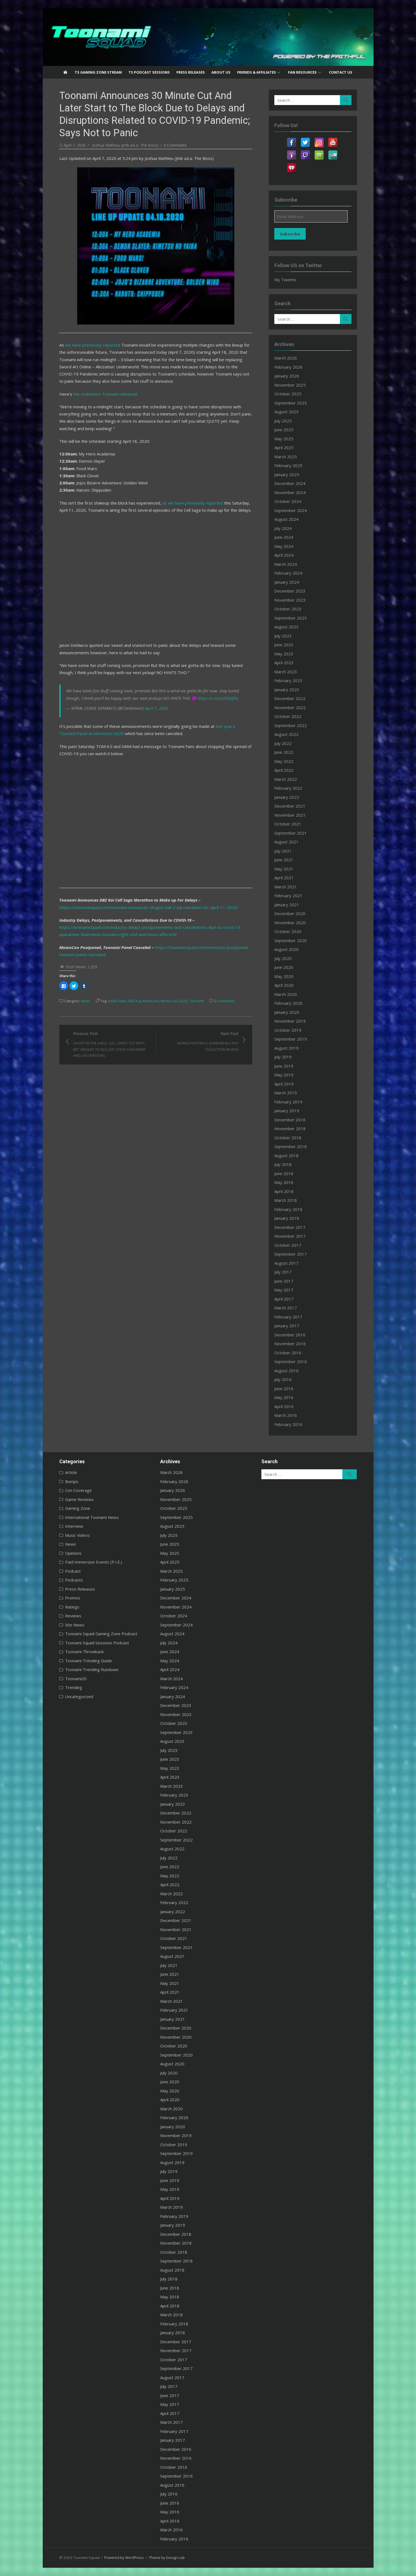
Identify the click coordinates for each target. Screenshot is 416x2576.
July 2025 (283, 420)
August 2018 (286, 1155)
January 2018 (286, 1218)
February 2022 (288, 788)
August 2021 (286, 842)
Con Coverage (78, 1490)
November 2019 (290, 1021)
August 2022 (286, 734)
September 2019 (290, 1039)
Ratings (72, 1607)
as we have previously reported (192, 503)
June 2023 (283, 644)
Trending (73, 1687)
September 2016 (290, 1361)
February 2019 (288, 1102)
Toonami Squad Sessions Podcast (97, 1642)
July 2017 (283, 1272)
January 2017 (286, 1325)
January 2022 (286, 797)
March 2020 (285, 994)
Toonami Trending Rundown (92, 1669)
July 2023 (283, 636)
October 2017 (287, 1245)
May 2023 (283, 653)
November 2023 (290, 600)
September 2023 (290, 618)
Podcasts (74, 1580)
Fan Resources (302, 72)
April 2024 (284, 555)
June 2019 (283, 1066)
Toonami (196, 1000)
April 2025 (284, 447)
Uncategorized (79, 1696)
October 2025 (287, 393)
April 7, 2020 (156, 708)
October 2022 (287, 716)
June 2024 (283, 537)
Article (71, 1472)
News (85, 1000)
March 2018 (285, 1200)
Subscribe (290, 234)
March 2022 (285, 779)
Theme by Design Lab (167, 2557)
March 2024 (285, 564)
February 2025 (288, 465)
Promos (72, 1598)
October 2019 (287, 1030)
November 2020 (290, 922)
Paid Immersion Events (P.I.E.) (93, 1562)
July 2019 (283, 1057)
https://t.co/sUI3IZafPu (218, 698)
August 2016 (286, 1370)
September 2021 (290, 833)
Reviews (73, 1615)
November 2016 (290, 1343)
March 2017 (285, 1307)
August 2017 (286, 1263)
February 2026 (288, 367)
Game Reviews (79, 1499)
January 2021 (286, 904)
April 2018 (284, 1191)
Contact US (340, 72)
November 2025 (290, 385)
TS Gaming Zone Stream (98, 72)
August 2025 (286, 411)
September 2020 (290, 940)
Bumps (71, 1481)
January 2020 (286, 1012)
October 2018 (287, 1137)
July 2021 (283, 851)
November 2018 (290, 1128)
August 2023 (286, 626)
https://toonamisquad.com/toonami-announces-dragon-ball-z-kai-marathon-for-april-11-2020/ (148, 907)
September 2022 (290, 725)
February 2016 (288, 1424)
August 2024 (286, 519)
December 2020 (289, 913)
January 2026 (286, 376)
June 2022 (283, 752)
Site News (74, 1625)
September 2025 (290, 403)
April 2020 (284, 985)
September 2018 (290, 1146)
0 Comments (175, 145)
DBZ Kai (134, 1000)
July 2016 (283, 1379)
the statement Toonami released (104, 394)
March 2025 (285, 456)
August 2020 (286, 949)
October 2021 (287, 824)
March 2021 (285, 886)
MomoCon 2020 (174, 1000)
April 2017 (284, 1299)
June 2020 (283, 967)
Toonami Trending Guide (88, 1660)
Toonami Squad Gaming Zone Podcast (101, 1633)
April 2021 (284, 877)
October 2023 (287, 609)
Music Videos (77, 1535)
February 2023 (288, 680)
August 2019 (286, 1048)
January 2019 (286, 1110)
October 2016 (287, 1352)
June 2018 (283, 1173)
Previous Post (111, 1045)
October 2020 (287, 931)
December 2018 (289, 1119)
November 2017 (290, 1236)
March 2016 (285, 1415)
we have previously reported (92, 345)
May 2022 (283, 761)
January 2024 (286, 582)
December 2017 (289, 1227)
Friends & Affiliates (256, 72)
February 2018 (288, 1209)
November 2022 (290, 707)
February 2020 (288, 1003)
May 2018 (283, 1182)
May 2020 (283, 976)
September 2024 (290, 510)
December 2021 (289, 806)
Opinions (73, 1553)
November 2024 (290, 492)
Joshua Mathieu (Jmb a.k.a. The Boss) (125, 145)
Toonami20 (76, 1678)
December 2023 (289, 591)
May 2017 (283, 1290)
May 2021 (283, 869)
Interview (74, 1526)
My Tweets (285, 279)
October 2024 (287, 501)
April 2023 (284, 662)
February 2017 (288, 1317)
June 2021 (283, 859)
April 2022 (284, 770)
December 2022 (289, 698)
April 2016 (284, 1406)
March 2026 (285, 358)
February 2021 (288, 895)
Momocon (151, 1000)
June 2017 (283, 1281)
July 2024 (283, 528)
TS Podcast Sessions (149, 72)
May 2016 (283, 1397)
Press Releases (190, 72)
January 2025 (286, 474)
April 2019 (284, 1084)
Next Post (200, 1041)
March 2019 (285, 1092)
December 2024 (289, 483)
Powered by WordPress (124, 2557)
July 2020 (283, 958)
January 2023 (286, 689)
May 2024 (283, 546)
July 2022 (283, 743)
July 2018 (283, 1164)
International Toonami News (92, 1517)
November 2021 (290, 815)
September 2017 (290, 1254)
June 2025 (283, 429)
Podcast (73, 1571)
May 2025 (283, 438)
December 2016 (289, 1334)
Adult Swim (117, 1000)
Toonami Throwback (84, 1651)
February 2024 (288, 573)
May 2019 (283, 1074)
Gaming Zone (77, 1508)
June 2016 (283, 1388)
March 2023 (285, 671)
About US (220, 72)
